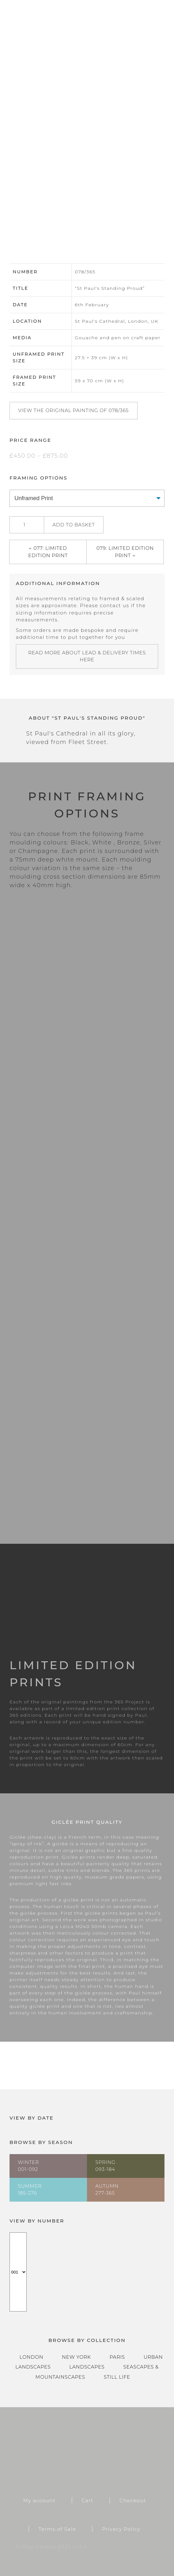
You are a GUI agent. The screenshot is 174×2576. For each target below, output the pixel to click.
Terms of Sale (57, 2529)
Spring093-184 (105, 2165)
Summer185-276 (30, 2189)
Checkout (132, 2500)
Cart (87, 2500)
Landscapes (86, 2367)
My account (39, 2500)
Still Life (117, 2377)
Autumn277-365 (106, 2189)
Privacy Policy (121, 2529)
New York (76, 2357)
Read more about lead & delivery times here (87, 656)
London (31, 2357)
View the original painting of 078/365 (73, 410)
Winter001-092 (28, 2165)
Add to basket (73, 525)
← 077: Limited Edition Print (48, 551)
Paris (117, 2357)
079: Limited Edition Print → (125, 551)
